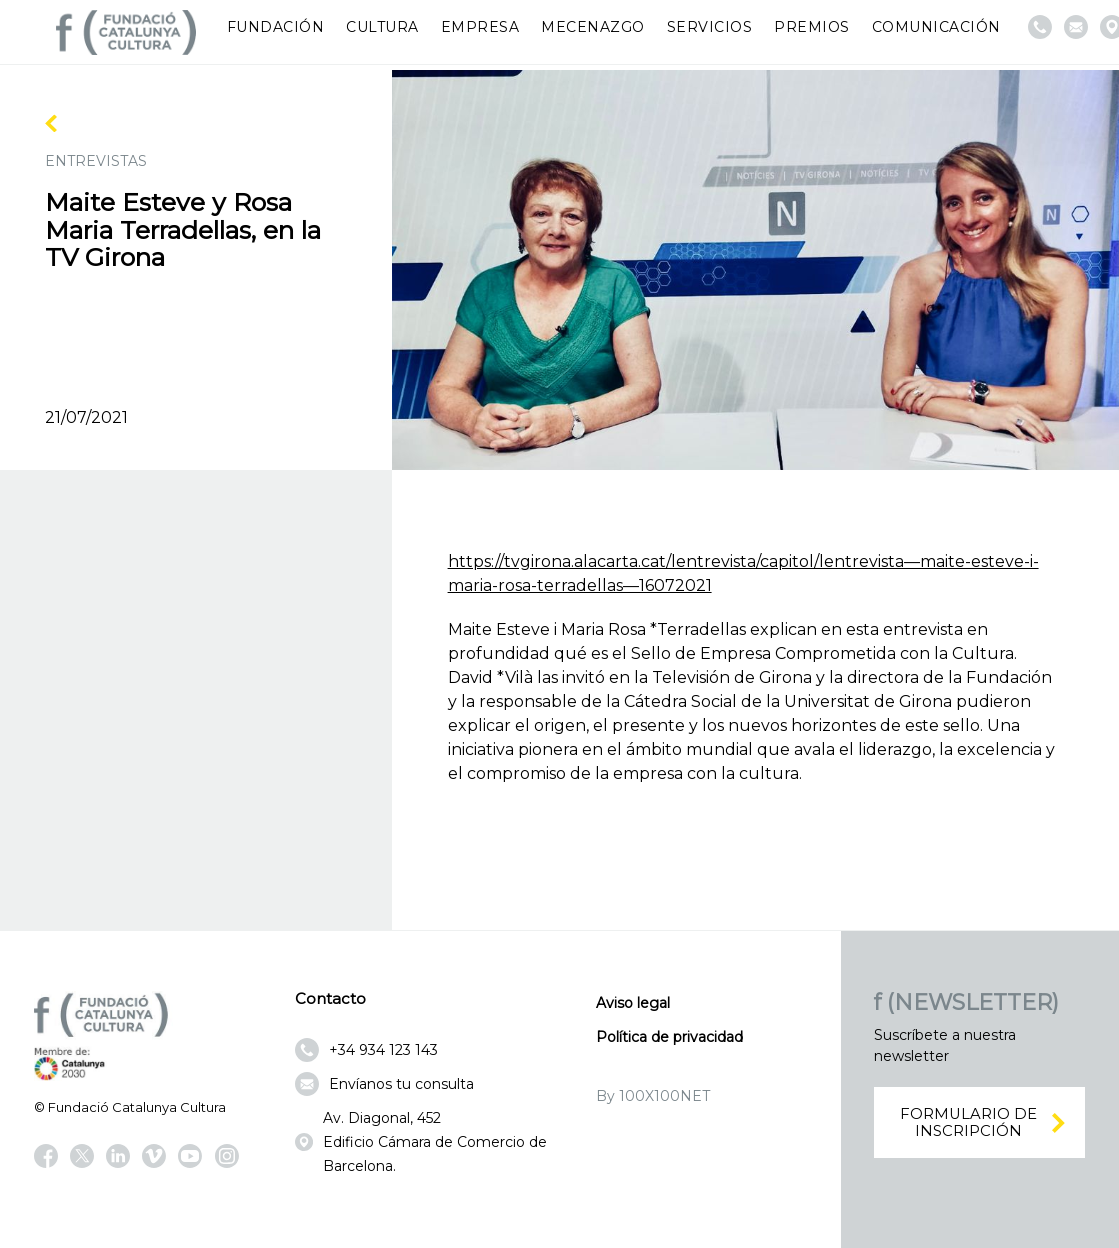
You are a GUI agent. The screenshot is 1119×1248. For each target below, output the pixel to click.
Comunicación (936, 27)
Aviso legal (633, 1003)
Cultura (382, 27)
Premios (812, 27)
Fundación (276, 27)
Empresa (480, 27)
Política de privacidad (669, 1037)
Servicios (710, 27)
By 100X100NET (653, 1096)
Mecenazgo (593, 27)
